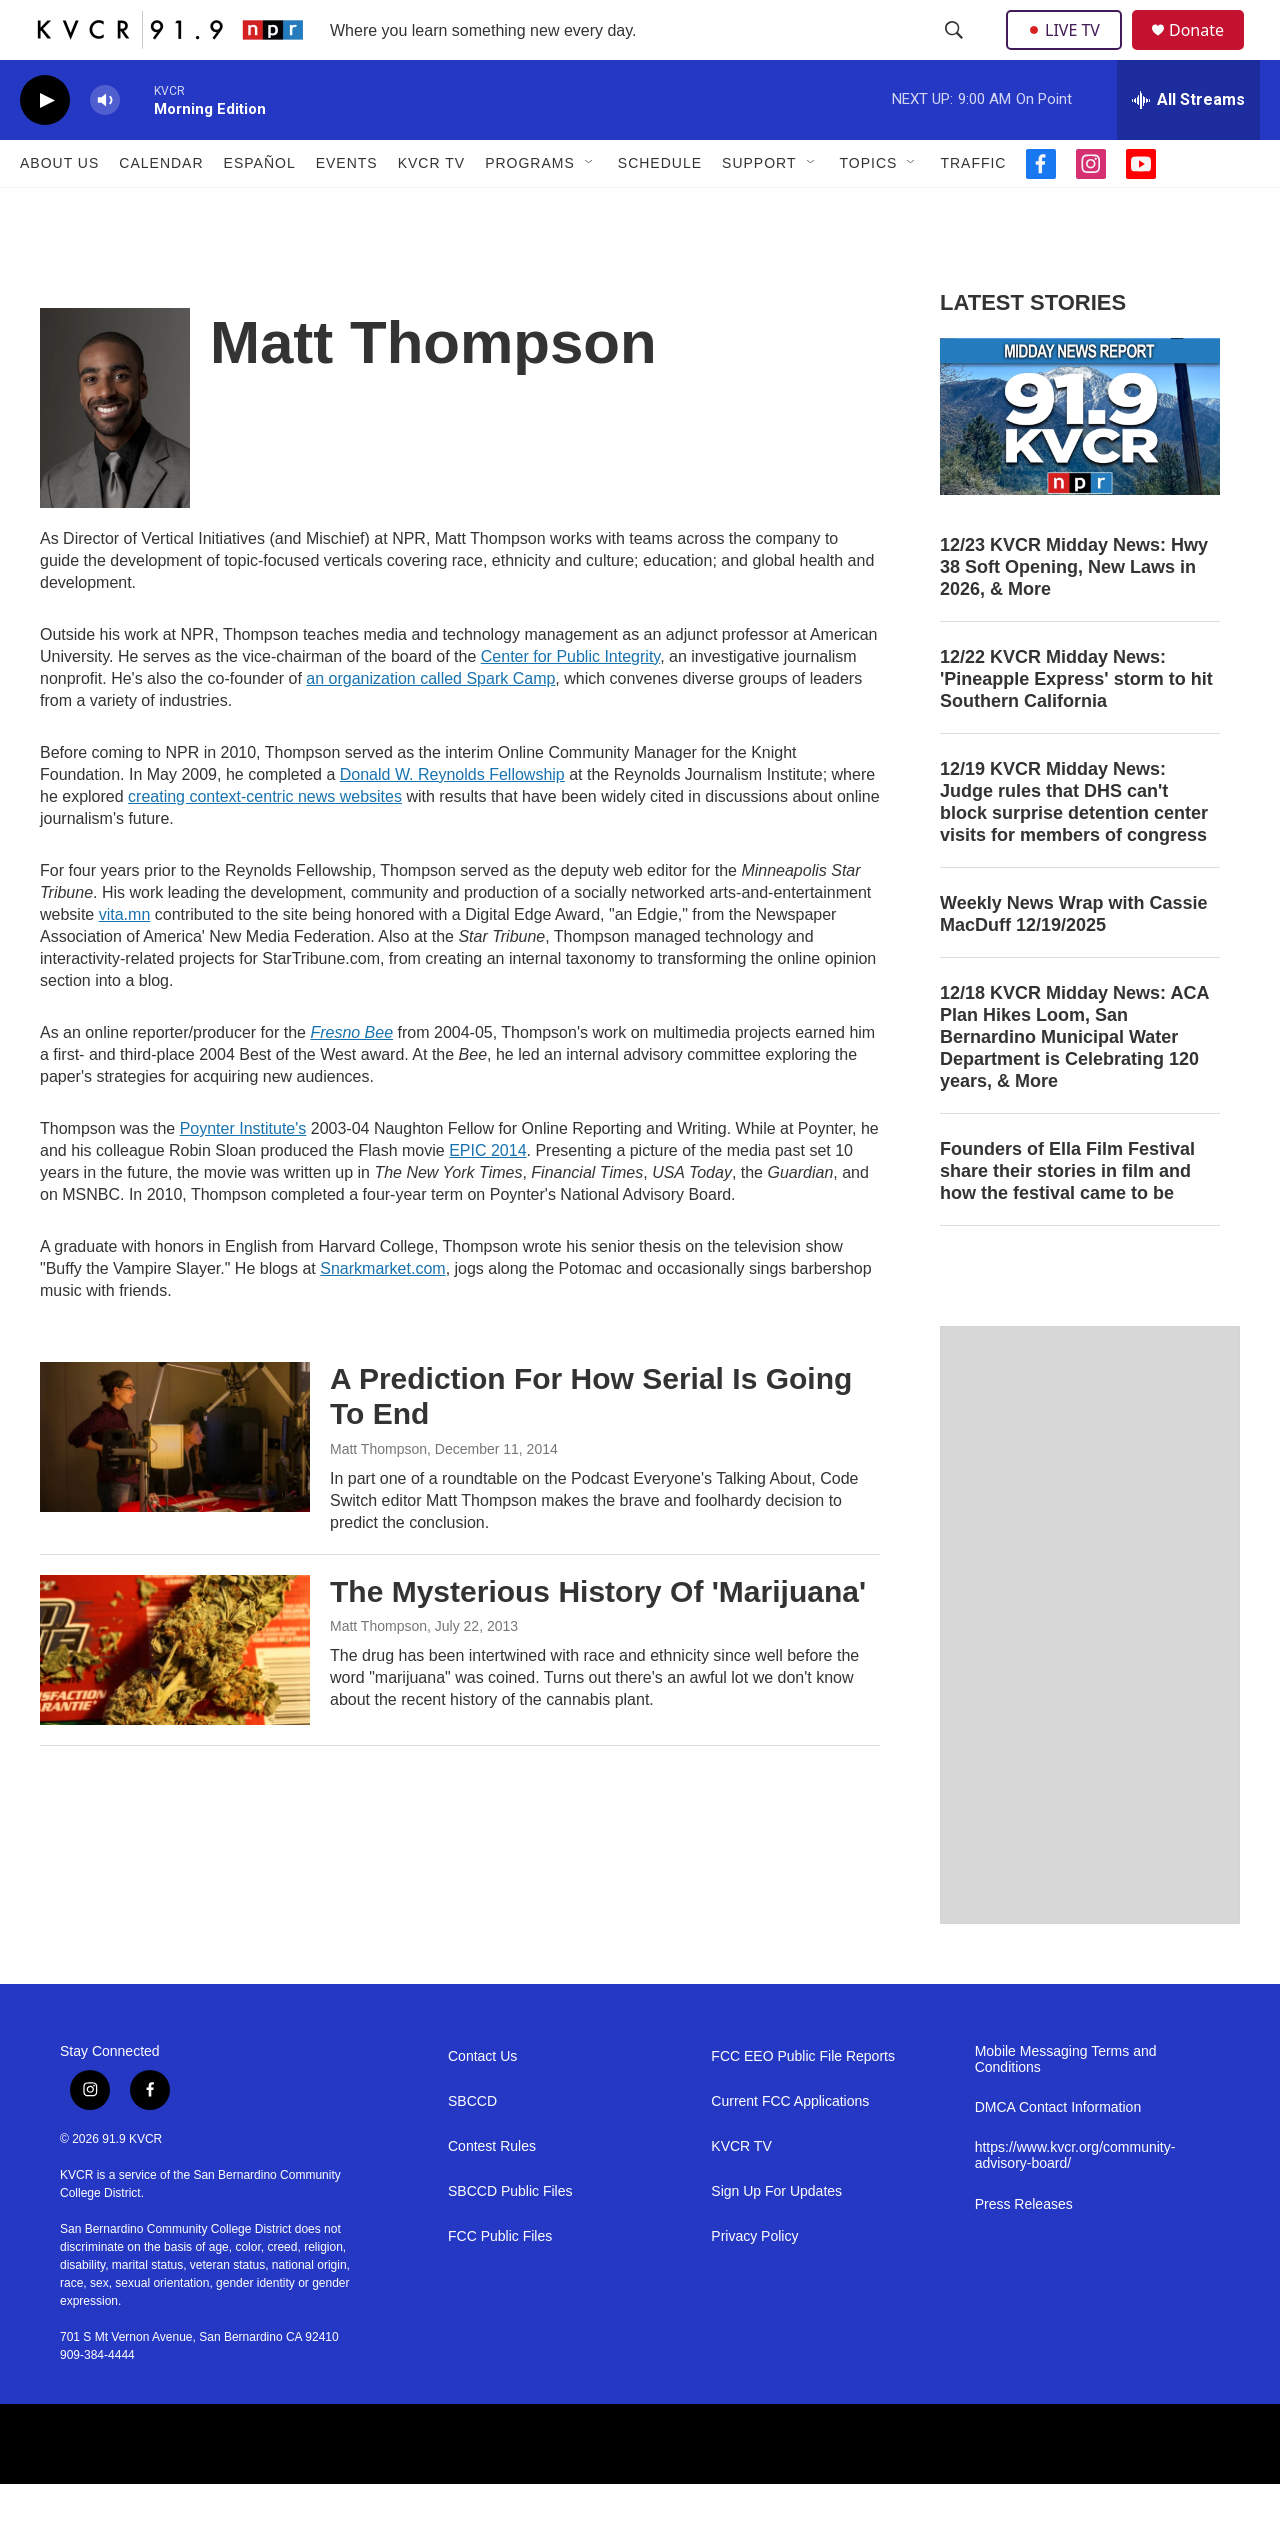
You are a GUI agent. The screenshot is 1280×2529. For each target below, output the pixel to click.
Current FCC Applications (790, 2146)
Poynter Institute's (243, 1173)
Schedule (660, 208)
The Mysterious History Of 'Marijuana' (598, 1636)
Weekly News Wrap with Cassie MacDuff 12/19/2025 (1073, 959)
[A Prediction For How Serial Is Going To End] (175, 1482)
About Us (59, 208)
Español (260, 208)
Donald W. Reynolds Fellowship (452, 819)
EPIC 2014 (487, 1195)
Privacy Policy (754, 2281)
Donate (1209, 52)
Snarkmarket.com (382, 1313)
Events (347, 208)
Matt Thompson (378, 1494)
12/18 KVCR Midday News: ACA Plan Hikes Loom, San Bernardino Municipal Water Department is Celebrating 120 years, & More (1074, 1082)
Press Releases (1024, 2249)
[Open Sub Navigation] (590, 208)
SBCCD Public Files (510, 2236)
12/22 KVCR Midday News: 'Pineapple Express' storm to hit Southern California (1076, 724)
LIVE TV (1069, 52)
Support (759, 208)
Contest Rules (492, 2191)
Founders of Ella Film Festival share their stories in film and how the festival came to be (1067, 1216)
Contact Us (482, 2101)
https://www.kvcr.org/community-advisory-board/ (1075, 2200)
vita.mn (125, 959)
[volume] (105, 145)
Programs (530, 208)
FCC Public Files (500, 2281)
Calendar (161, 208)
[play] (45, 145)
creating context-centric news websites (265, 841)
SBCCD (472, 2146)
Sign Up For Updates (776, 2236)
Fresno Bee (351, 1077)
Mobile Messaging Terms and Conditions (1066, 2104)
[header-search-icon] (956, 53)
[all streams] (1188, 145)
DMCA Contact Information (1058, 2152)
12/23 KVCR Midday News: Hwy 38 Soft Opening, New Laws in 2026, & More (1074, 612)
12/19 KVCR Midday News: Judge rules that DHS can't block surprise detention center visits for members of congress (1074, 847)
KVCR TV (431, 208)
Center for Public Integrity (570, 701)
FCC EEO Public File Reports (803, 2101)
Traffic (973, 208)
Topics (869, 208)
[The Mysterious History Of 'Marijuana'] (175, 1695)
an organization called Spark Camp (430, 723)
